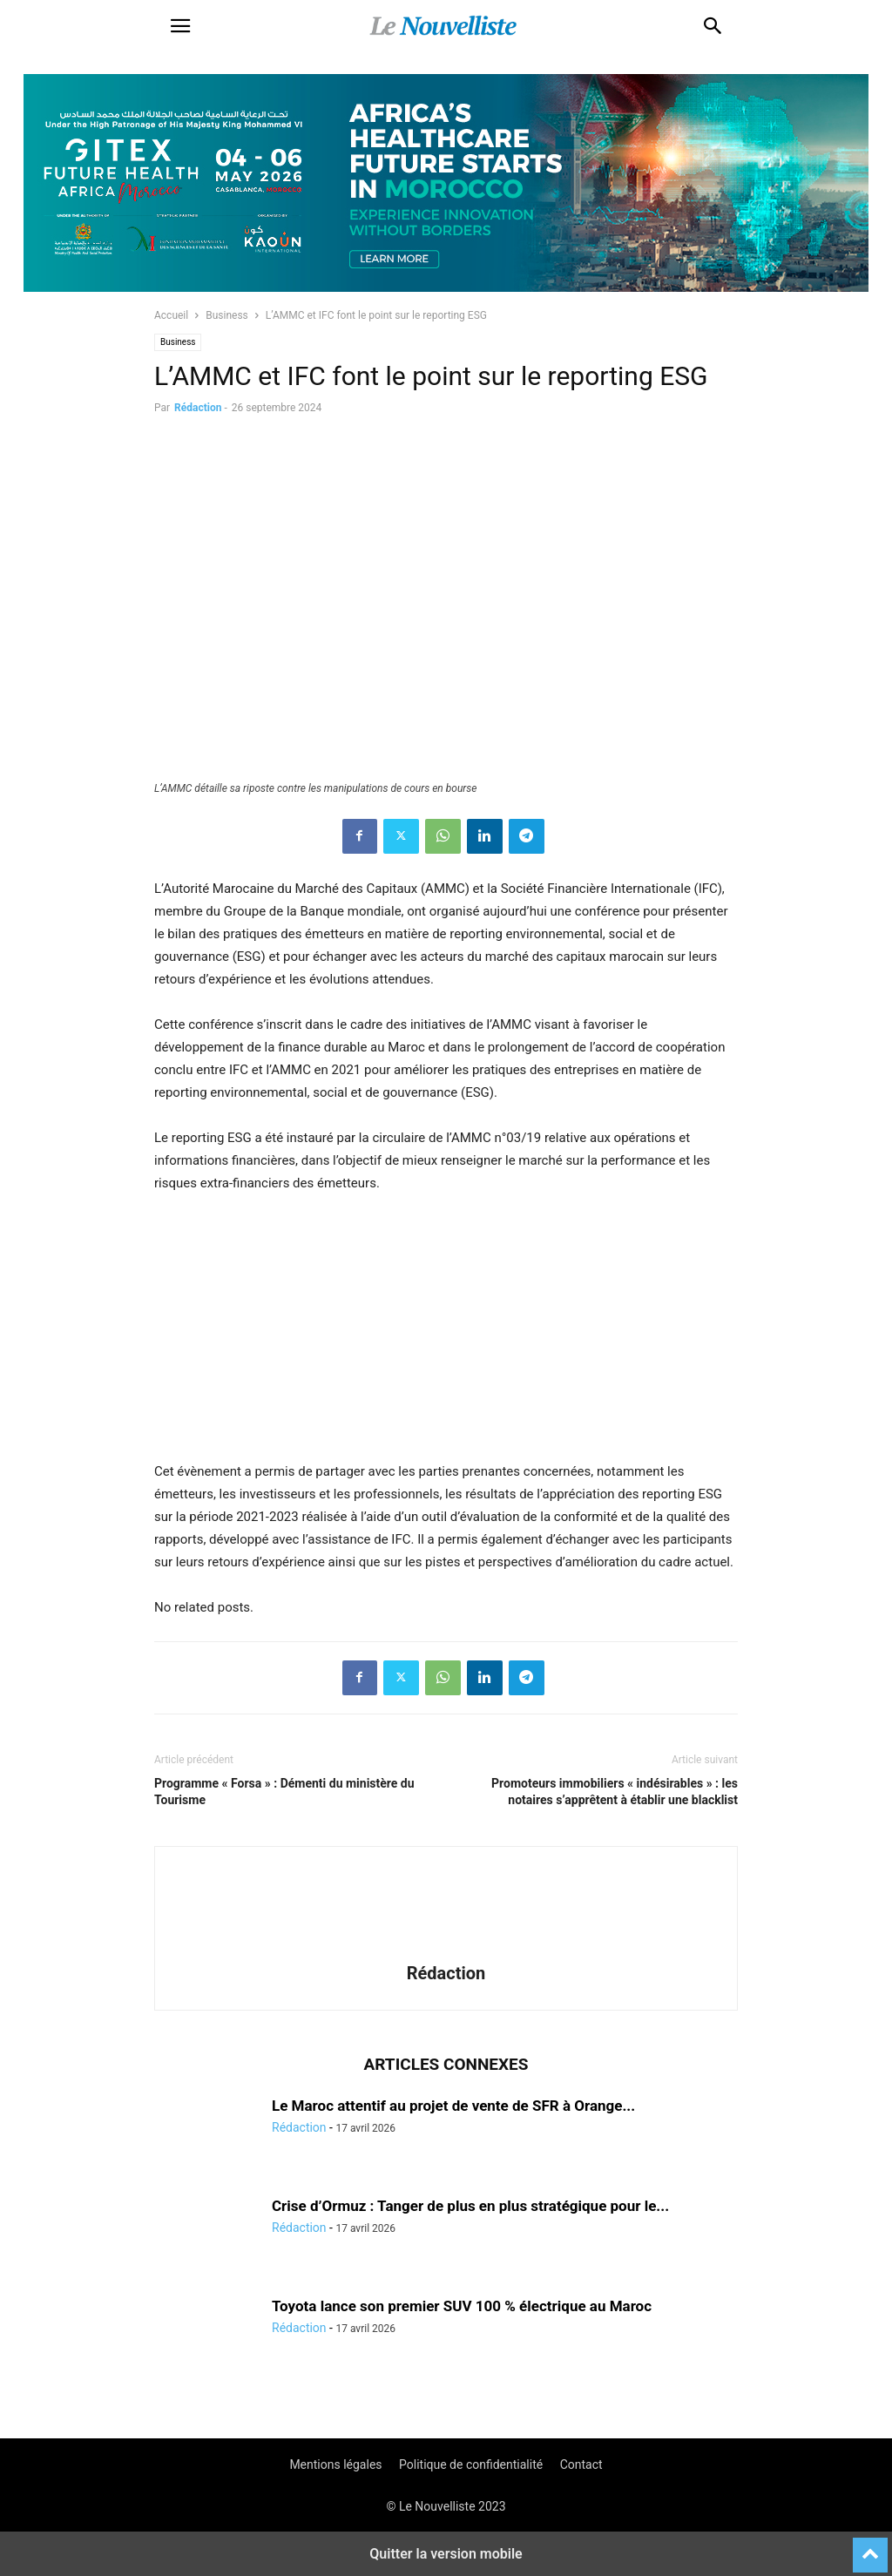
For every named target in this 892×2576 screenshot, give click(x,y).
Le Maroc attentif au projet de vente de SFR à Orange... (453, 2105)
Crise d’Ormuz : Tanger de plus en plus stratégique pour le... (470, 2205)
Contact (581, 2464)
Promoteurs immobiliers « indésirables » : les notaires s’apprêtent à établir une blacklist (614, 1791)
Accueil (171, 315)
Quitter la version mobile (445, 2554)
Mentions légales (335, 2464)
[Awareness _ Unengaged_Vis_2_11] (446, 287)
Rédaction (197, 408)
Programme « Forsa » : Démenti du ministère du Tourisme (284, 1791)
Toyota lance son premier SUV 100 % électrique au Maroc (462, 2306)
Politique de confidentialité (471, 2464)
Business (227, 315)
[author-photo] (446, 1949)
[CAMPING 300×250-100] (285, 1449)
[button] (180, 26)
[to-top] (870, 2547)
